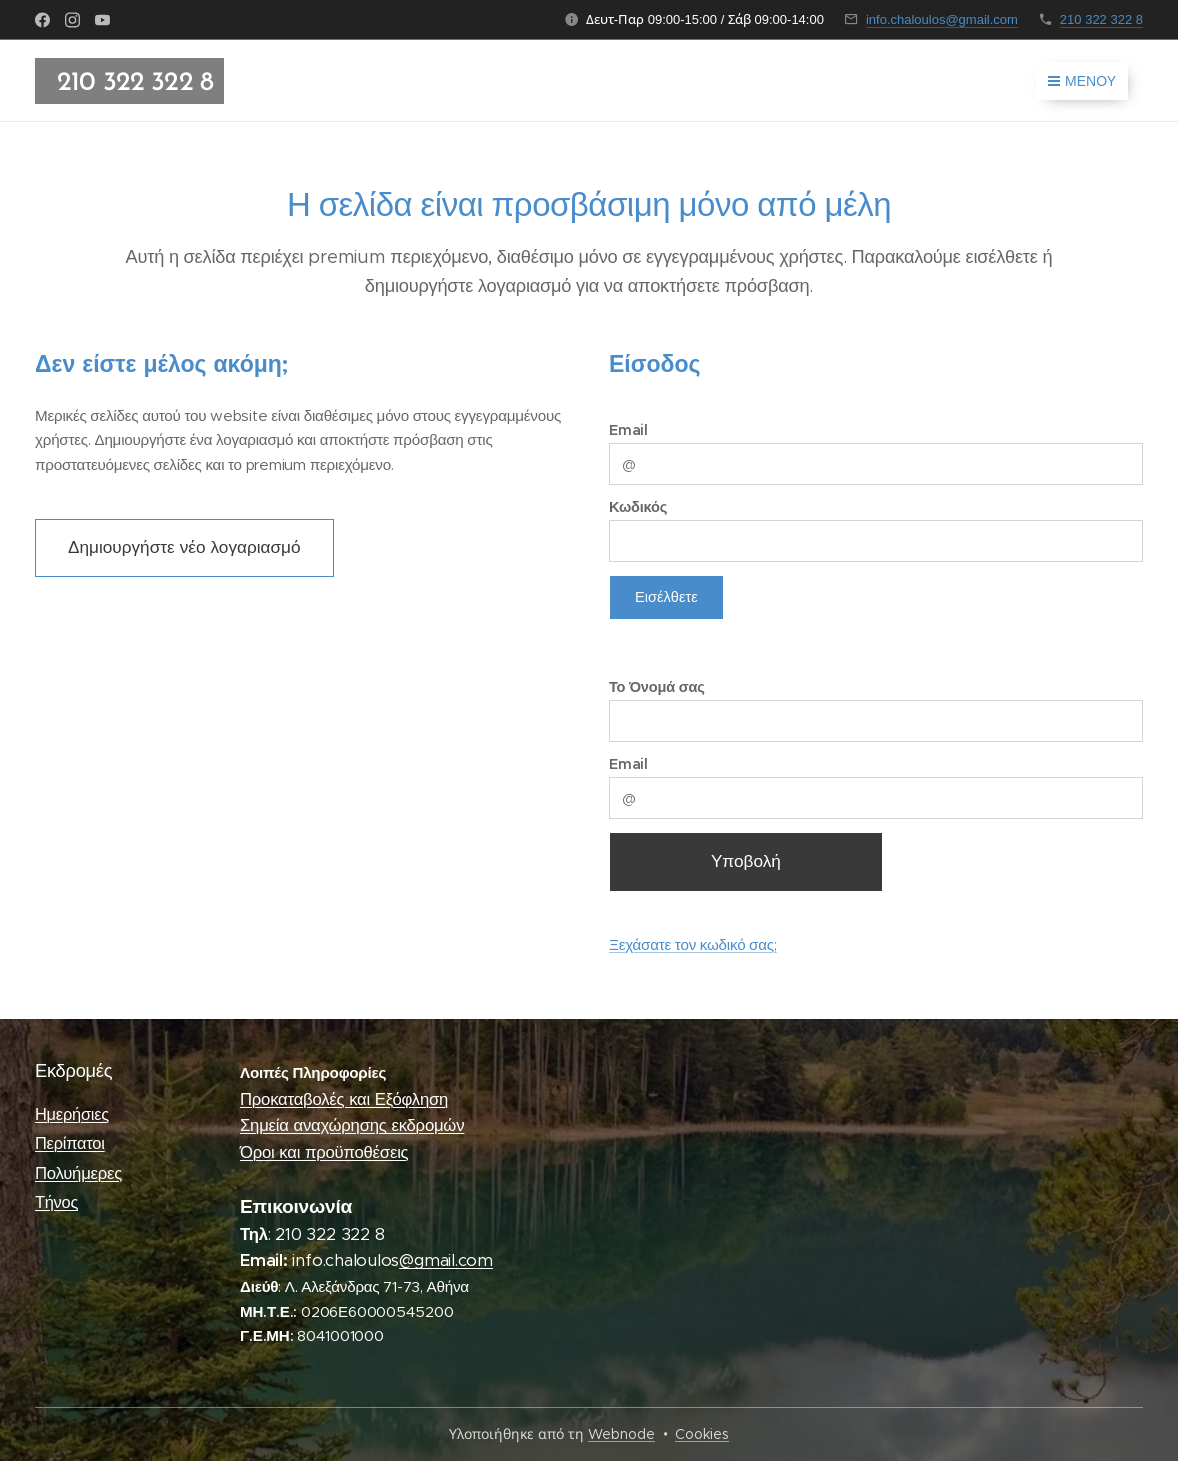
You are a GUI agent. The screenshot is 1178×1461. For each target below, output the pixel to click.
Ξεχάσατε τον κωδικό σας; (693, 943)
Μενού (1082, 81)
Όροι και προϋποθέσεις (324, 1152)
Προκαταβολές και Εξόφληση (344, 1099)
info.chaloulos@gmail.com (942, 19)
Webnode (621, 1434)
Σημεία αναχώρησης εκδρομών (352, 1126)
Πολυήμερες (78, 1173)
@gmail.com (446, 1261)
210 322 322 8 (1101, 19)
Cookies (702, 1434)
